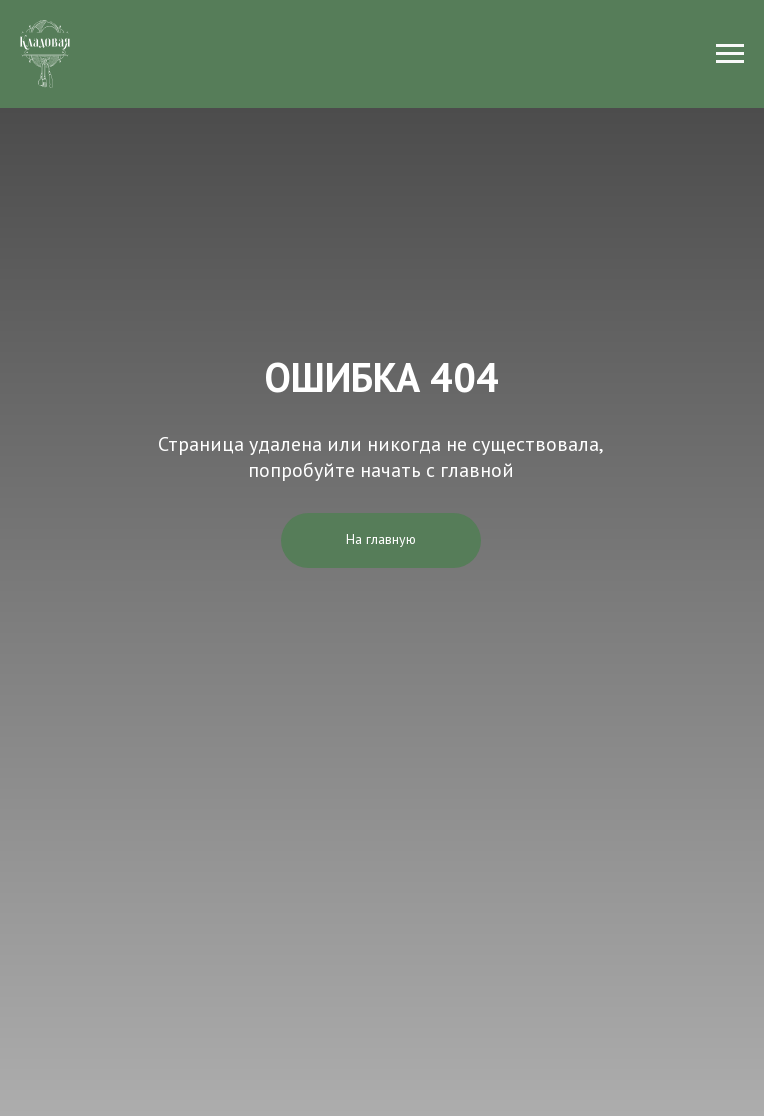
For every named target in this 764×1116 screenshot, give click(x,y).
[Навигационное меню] (730, 54)
